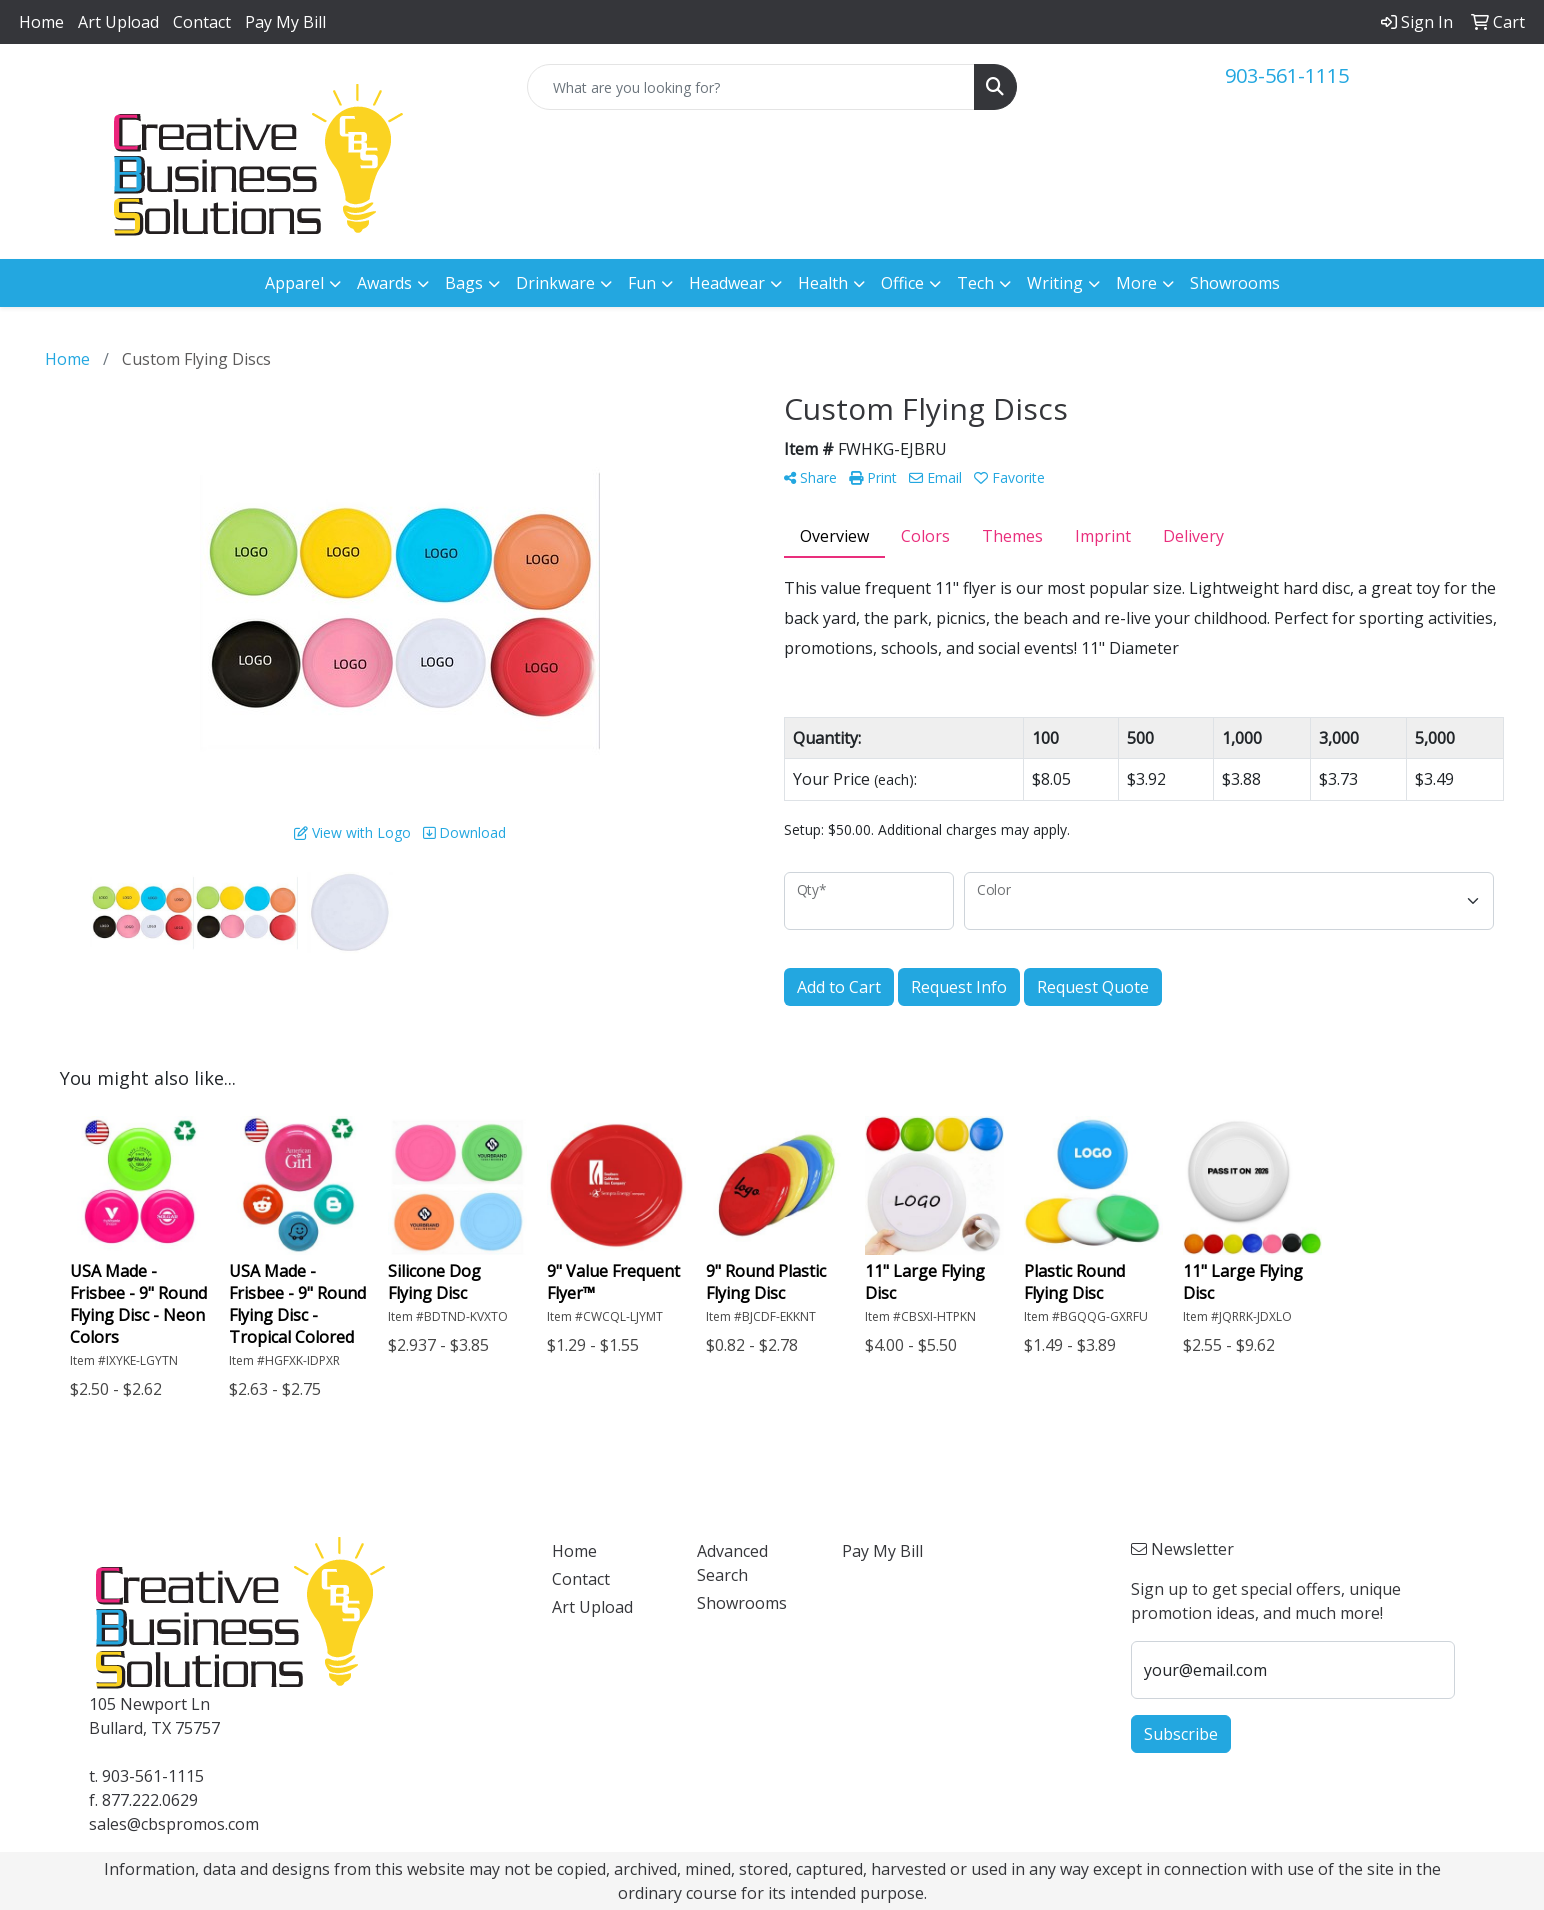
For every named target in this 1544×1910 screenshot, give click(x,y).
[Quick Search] (751, 87)
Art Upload (118, 22)
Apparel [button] (294, 283)
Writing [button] (1055, 283)
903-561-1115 (1287, 75)
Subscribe (1181, 1734)
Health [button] (823, 283)
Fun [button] (642, 283)
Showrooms (1235, 283)
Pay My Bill (285, 22)
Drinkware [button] (555, 283)
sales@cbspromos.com (174, 1824)
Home (41, 22)
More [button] (1136, 283)
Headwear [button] (727, 283)
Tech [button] (975, 283)
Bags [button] (464, 283)
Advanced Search (732, 1563)
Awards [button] (384, 283)
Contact (202, 22)
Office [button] (902, 283)
